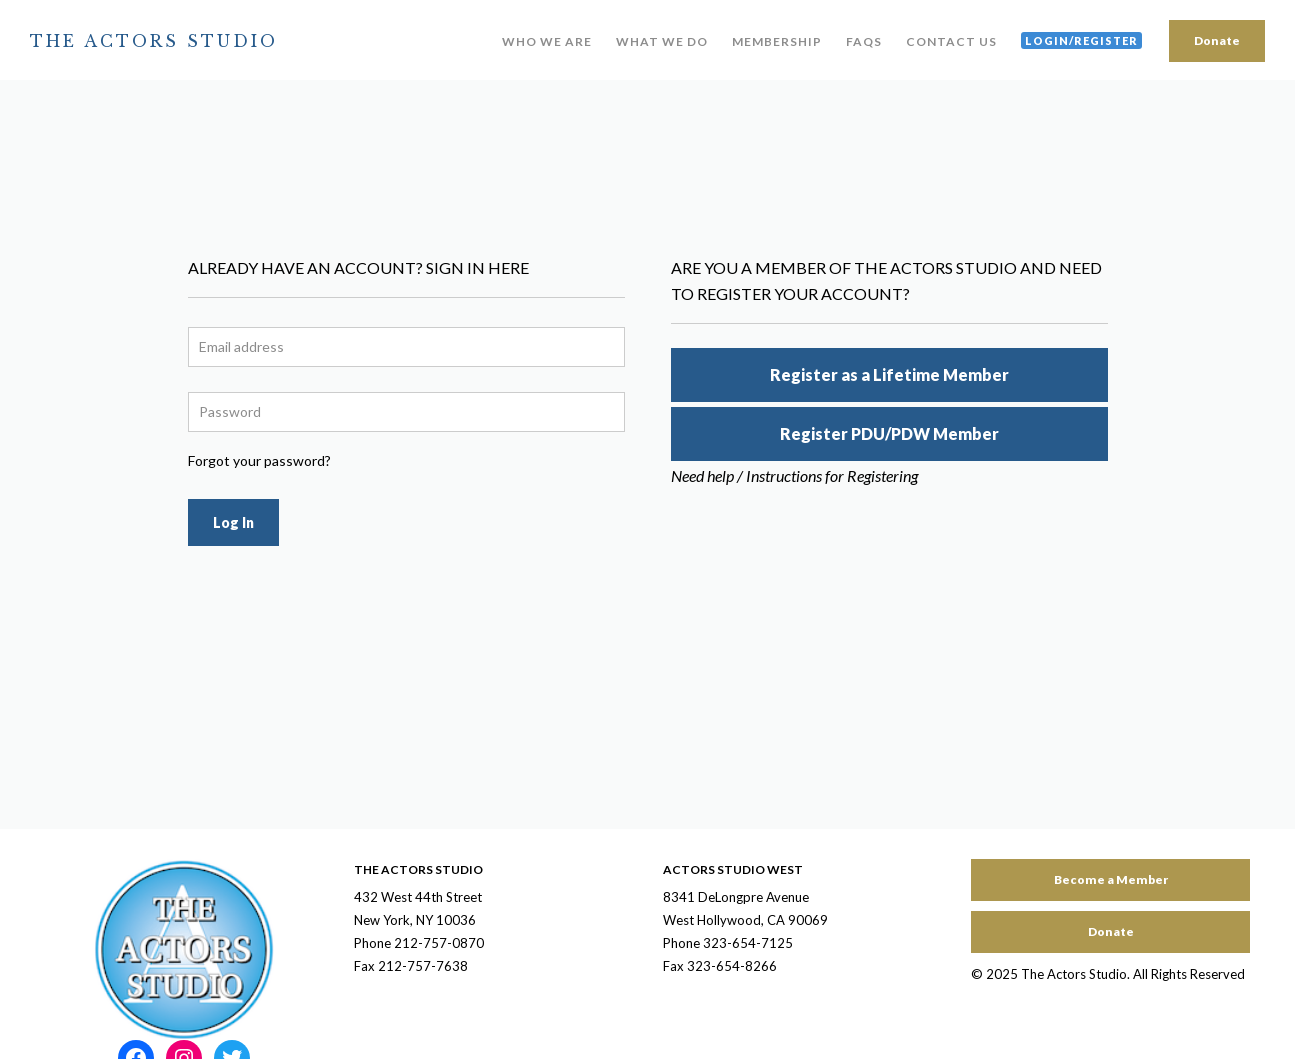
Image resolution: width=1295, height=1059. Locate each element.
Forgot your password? (259, 460)
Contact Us (951, 41)
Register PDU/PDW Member (889, 433)
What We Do (662, 41)
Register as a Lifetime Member (889, 374)
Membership (777, 41)
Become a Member (1111, 879)
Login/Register (1081, 40)
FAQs (864, 41)
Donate (1217, 40)
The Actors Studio (154, 41)
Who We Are (547, 41)
